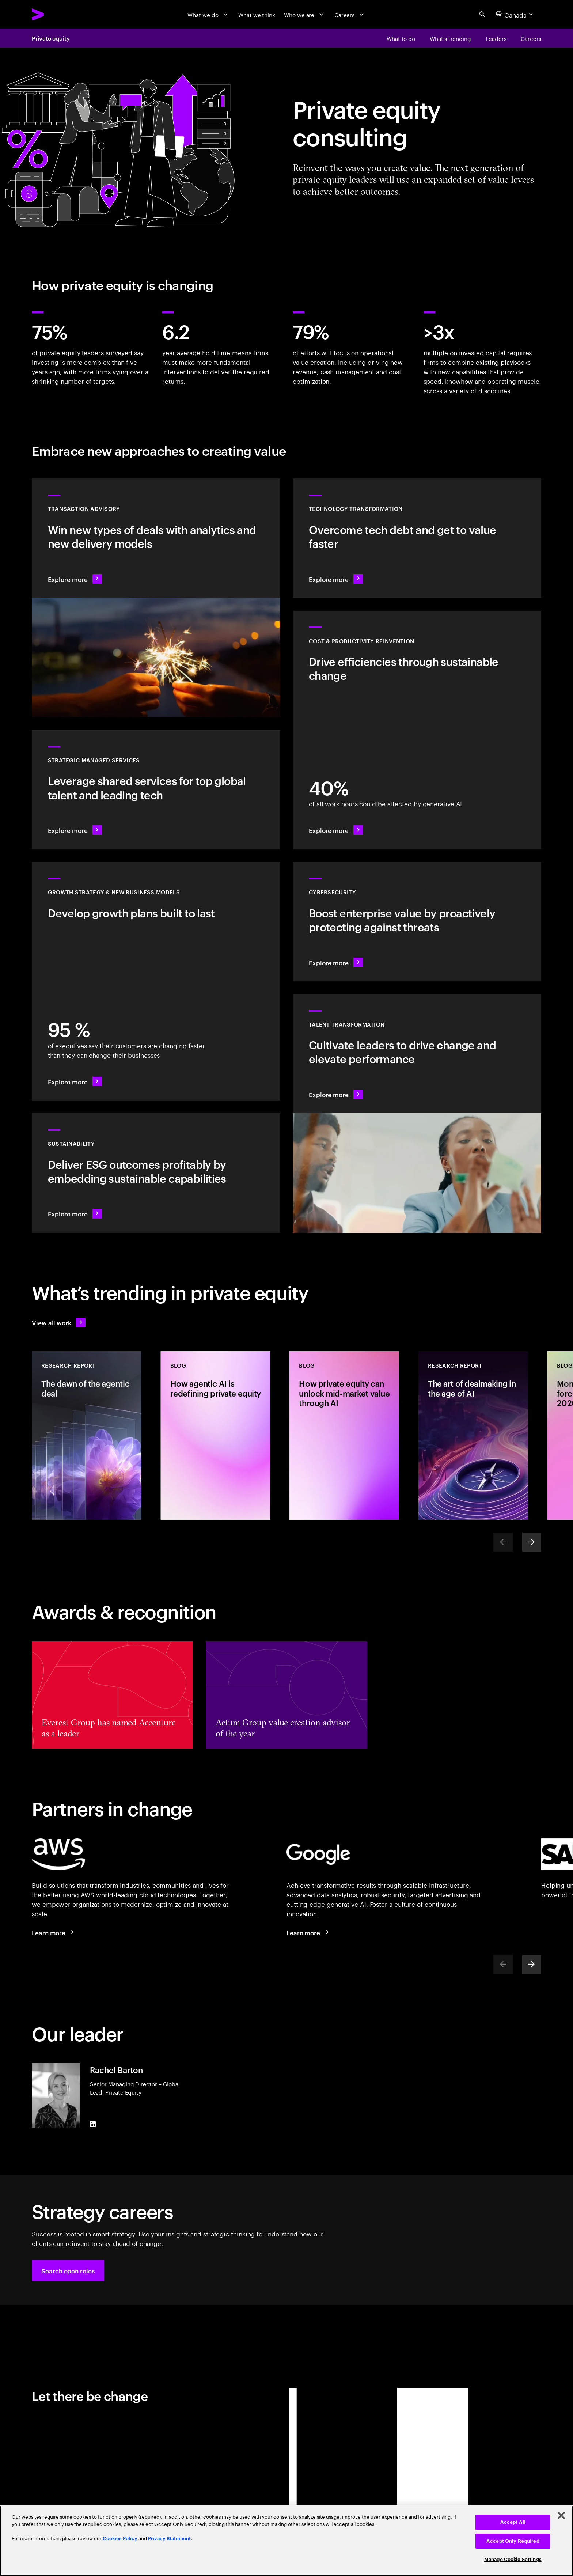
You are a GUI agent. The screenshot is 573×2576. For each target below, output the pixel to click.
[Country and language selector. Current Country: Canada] (515, 14)
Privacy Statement (169, 2538)
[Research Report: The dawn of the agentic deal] (86, 1435)
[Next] (531, 1542)
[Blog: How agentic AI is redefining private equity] (215, 1435)
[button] (68, 2270)
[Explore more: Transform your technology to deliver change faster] (417, 538)
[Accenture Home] (56, 14)
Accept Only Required (512, 2541)
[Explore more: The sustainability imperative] (156, 1173)
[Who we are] (305, 14)
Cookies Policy (120, 2538)
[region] (286, 2540)
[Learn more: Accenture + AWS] (54, 1932)
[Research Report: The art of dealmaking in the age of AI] (473, 1435)
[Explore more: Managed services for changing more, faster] (156, 789)
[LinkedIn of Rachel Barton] (92, 2124)
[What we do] (208, 14)
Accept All (512, 2522)
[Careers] (350, 14)
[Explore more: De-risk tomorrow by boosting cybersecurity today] (417, 921)
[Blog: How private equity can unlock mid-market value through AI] (344, 1435)
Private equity (51, 38)
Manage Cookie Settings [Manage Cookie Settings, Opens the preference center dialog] (513, 2559)
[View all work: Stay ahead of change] (59, 1322)
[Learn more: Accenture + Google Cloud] (308, 1932)
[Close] (561, 2515)
